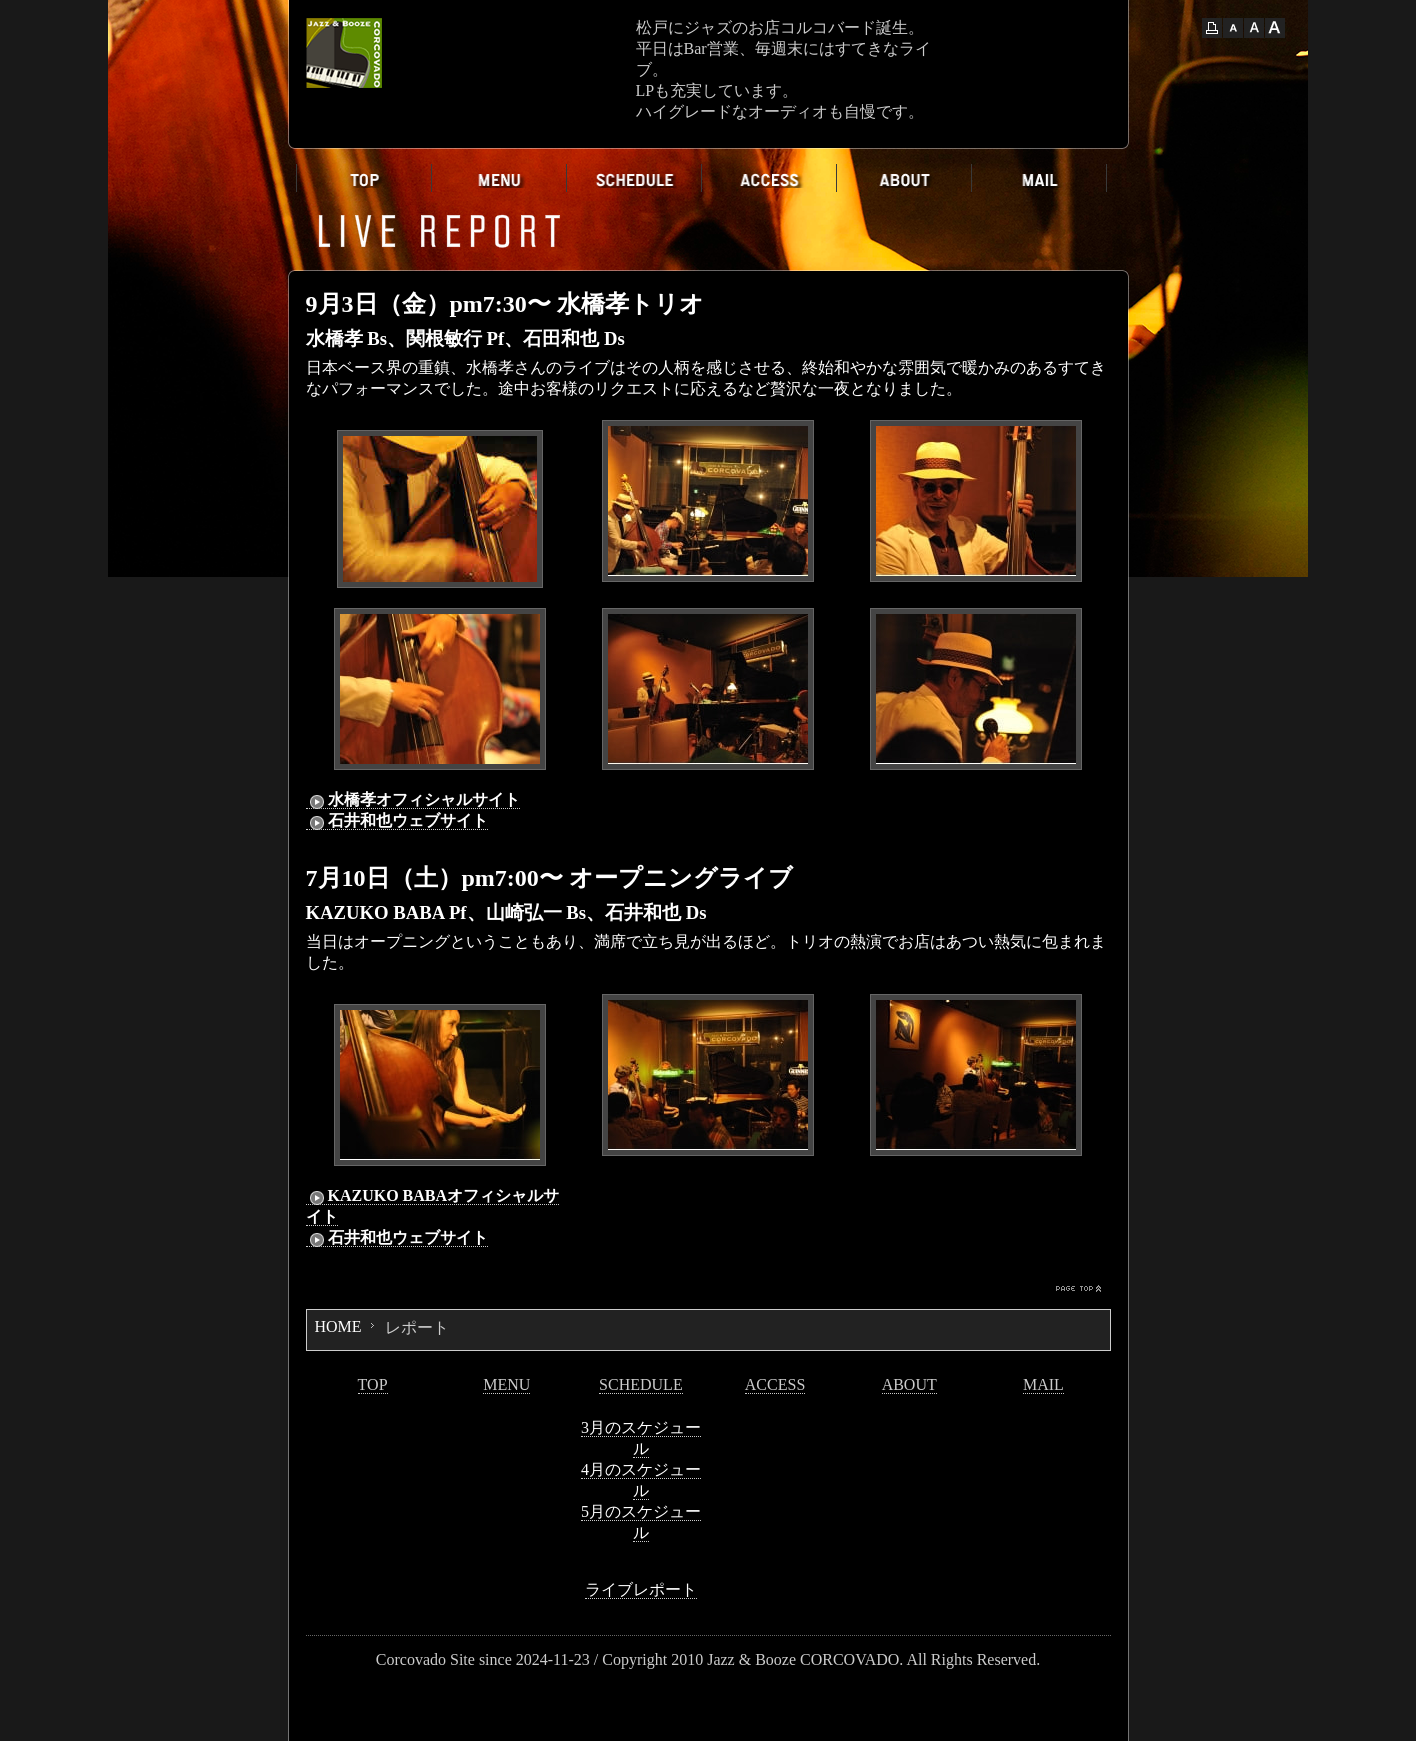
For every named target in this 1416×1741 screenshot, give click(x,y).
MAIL (1043, 1384)
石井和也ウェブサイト (397, 821)
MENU (506, 1384)
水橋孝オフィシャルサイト (413, 800)
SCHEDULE (641, 1384)
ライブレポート (641, 1589)
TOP (373, 1384)
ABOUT (909, 1384)
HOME (338, 1326)
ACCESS (775, 1384)
